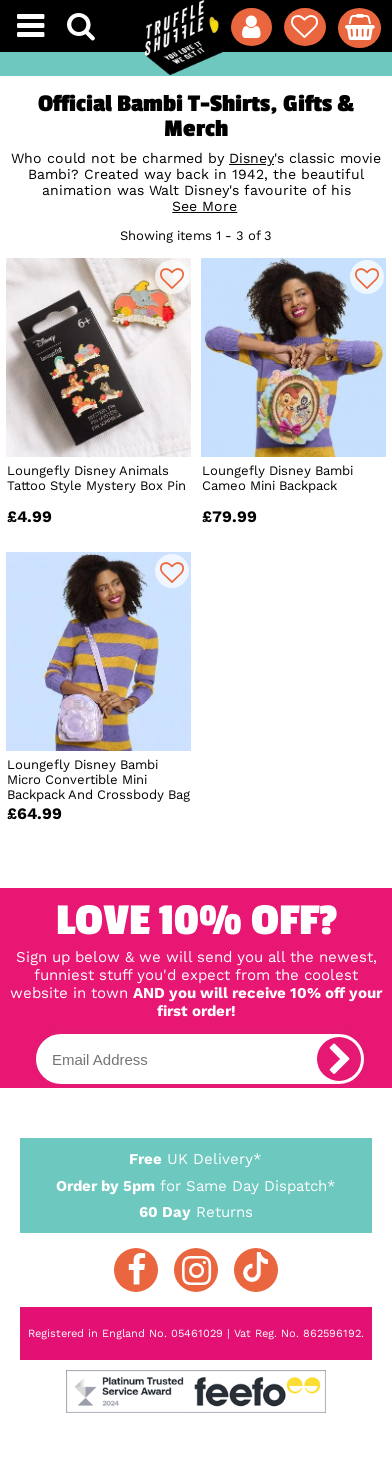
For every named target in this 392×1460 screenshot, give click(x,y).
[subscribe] (339, 1059)
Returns (196, 1211)
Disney (251, 158)
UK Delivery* (196, 1158)
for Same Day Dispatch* (196, 1182)
